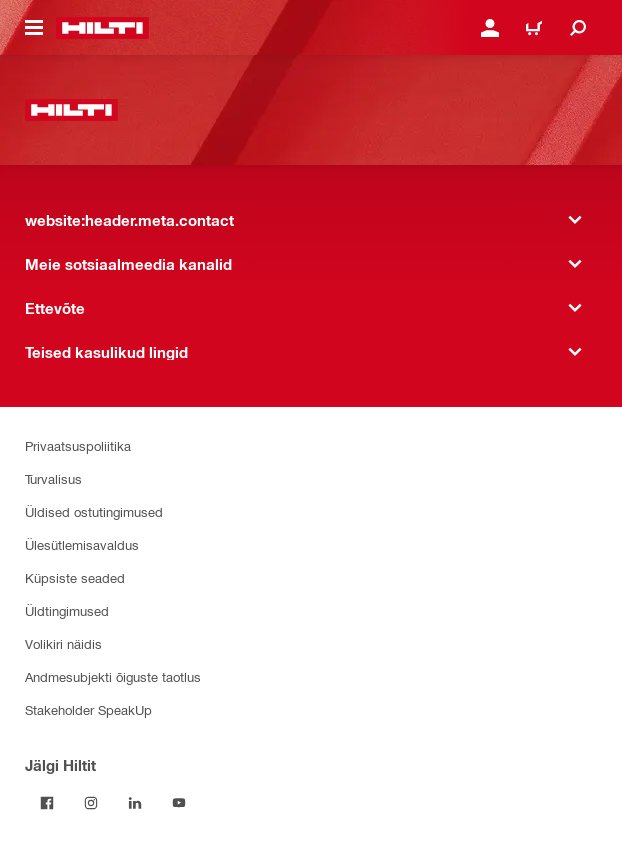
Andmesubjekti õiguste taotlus (113, 676)
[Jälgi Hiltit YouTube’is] (179, 803)
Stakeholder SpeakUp (88, 709)
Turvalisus (53, 478)
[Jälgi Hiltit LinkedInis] (135, 803)
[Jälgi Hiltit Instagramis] (91, 803)
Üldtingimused (67, 610)
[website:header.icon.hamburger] (34, 28)
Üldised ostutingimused (94, 511)
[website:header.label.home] (102, 28)
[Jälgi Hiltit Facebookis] (47, 803)
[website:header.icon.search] (578, 28)
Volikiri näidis (63, 643)
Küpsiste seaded (75, 577)
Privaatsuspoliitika (78, 445)
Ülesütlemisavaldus (82, 544)
